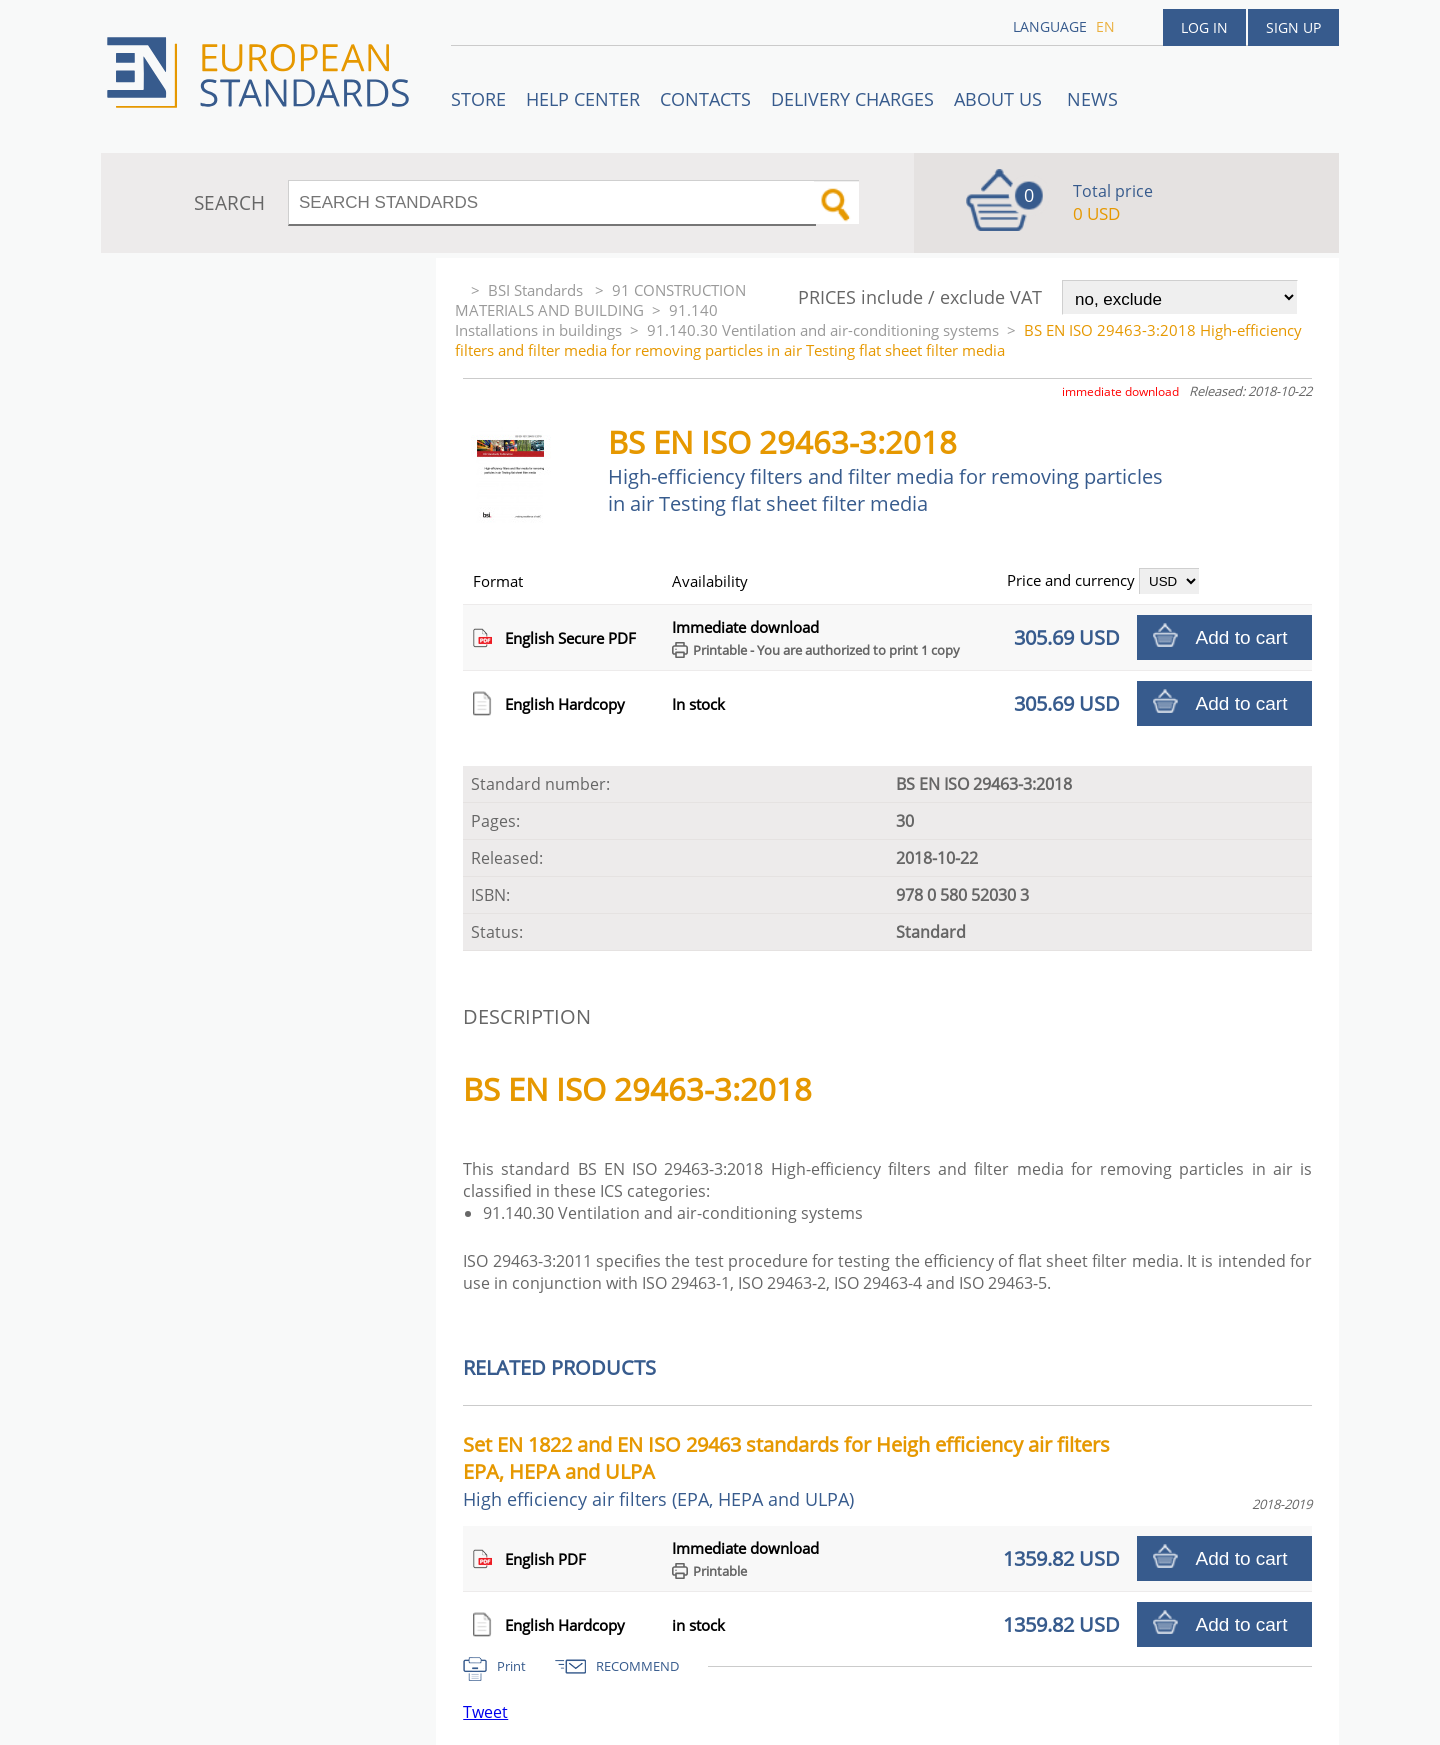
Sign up (1293, 27)
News (1092, 99)
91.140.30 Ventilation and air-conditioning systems (823, 330)
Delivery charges (852, 99)
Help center (583, 99)
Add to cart (1242, 637)
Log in (1204, 27)
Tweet (485, 1712)
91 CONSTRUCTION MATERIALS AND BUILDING (600, 300)
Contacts (705, 99)
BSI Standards (537, 290)
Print (511, 1666)
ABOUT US (1000, 99)
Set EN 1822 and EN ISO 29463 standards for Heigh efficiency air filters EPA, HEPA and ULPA (786, 1471)
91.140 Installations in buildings (586, 320)
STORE (478, 99)
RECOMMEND (637, 1666)
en (1105, 26)
